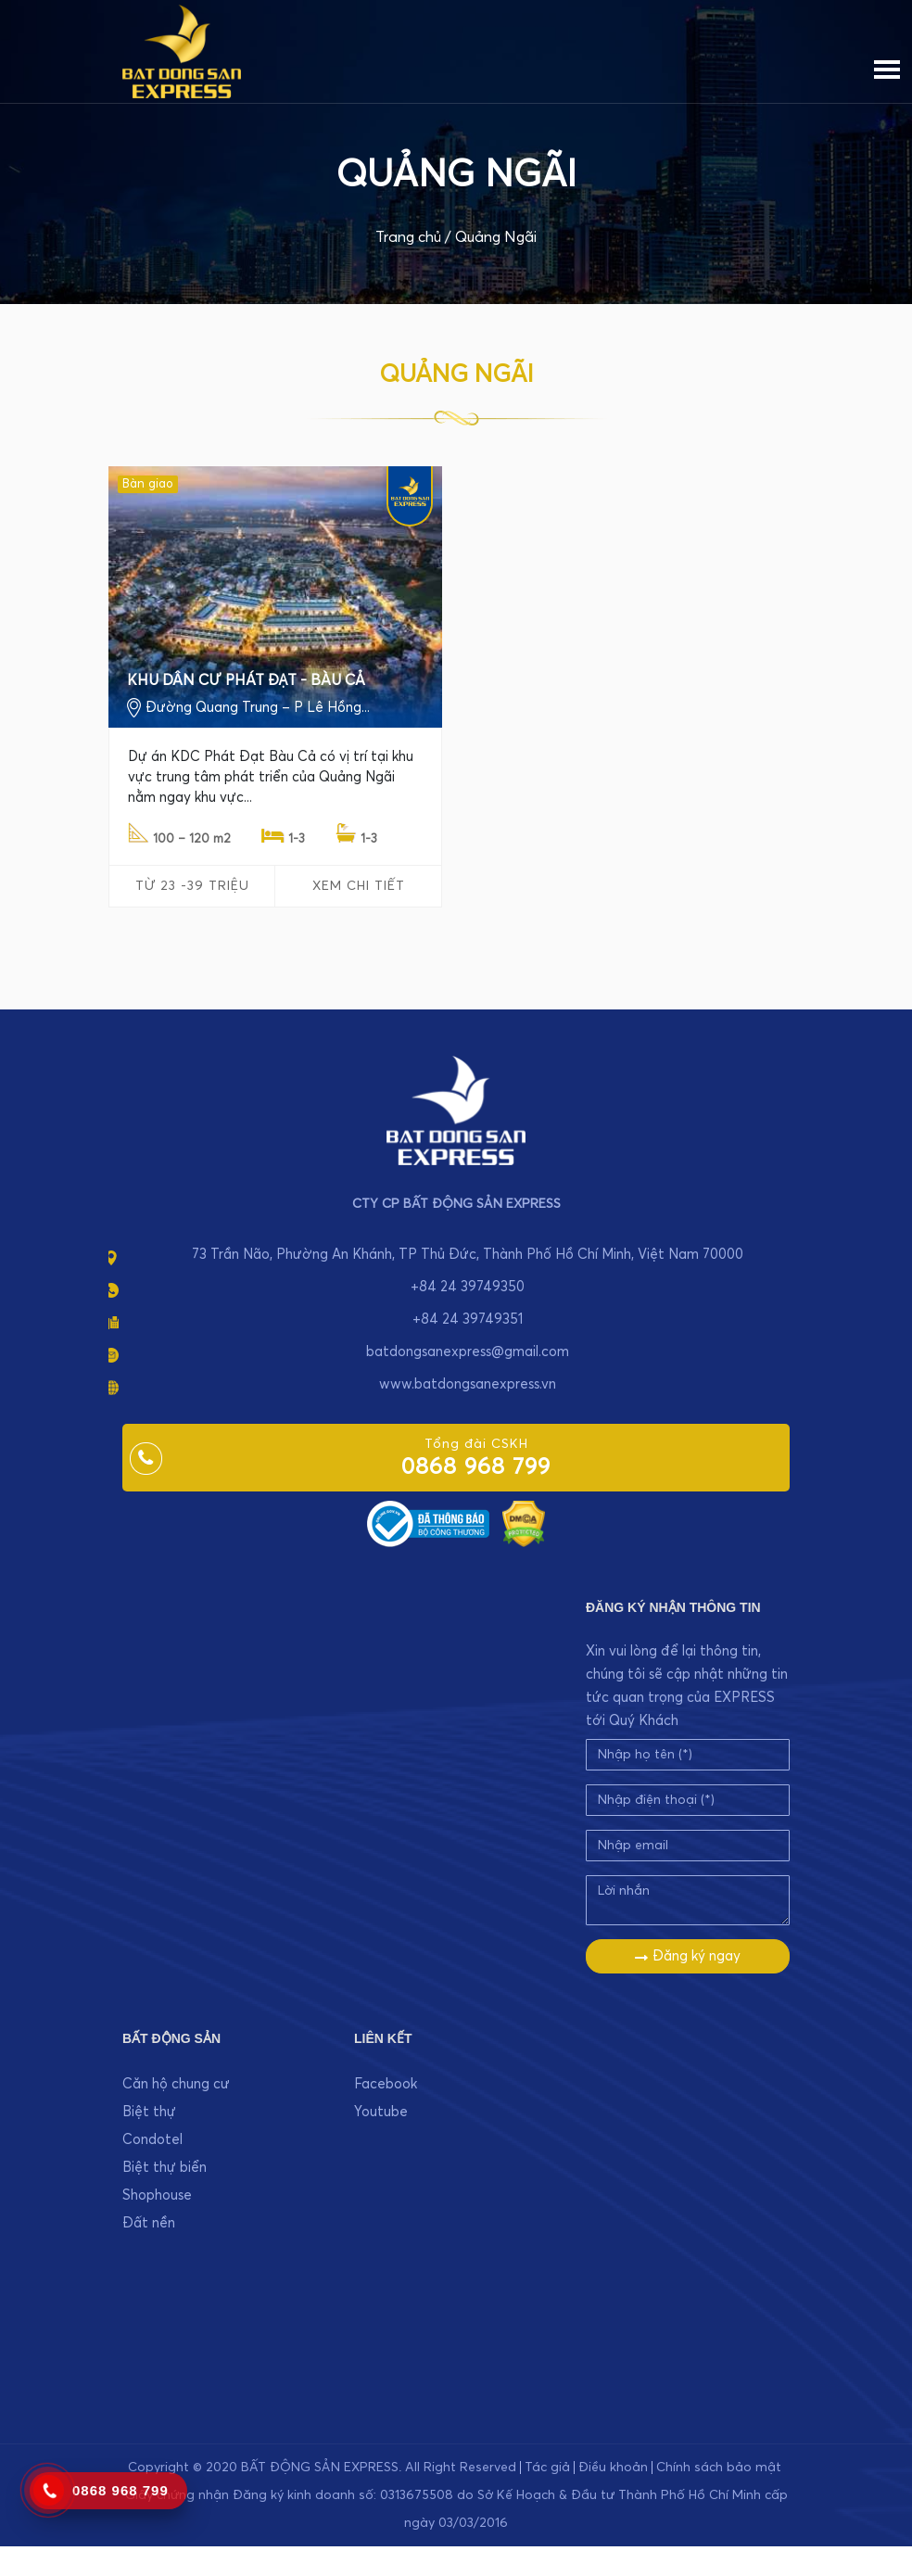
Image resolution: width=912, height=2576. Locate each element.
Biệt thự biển (164, 2168)
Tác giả (547, 2467)
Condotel (152, 2140)
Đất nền (148, 2223)
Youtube (381, 2112)
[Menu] (887, 65)
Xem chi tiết (358, 886)
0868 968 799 (476, 1467)
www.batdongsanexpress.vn (467, 1384)
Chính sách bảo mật (718, 2467)
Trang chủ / (413, 237)
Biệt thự (149, 2112)
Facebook (385, 2084)
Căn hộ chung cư (176, 2084)
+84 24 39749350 (468, 1287)
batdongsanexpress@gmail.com (467, 1352)
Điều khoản (613, 2467)
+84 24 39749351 (467, 1319)
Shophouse (157, 2195)
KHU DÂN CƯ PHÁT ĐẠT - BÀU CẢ (246, 680)
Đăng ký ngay (688, 1956)
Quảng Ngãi (496, 237)
